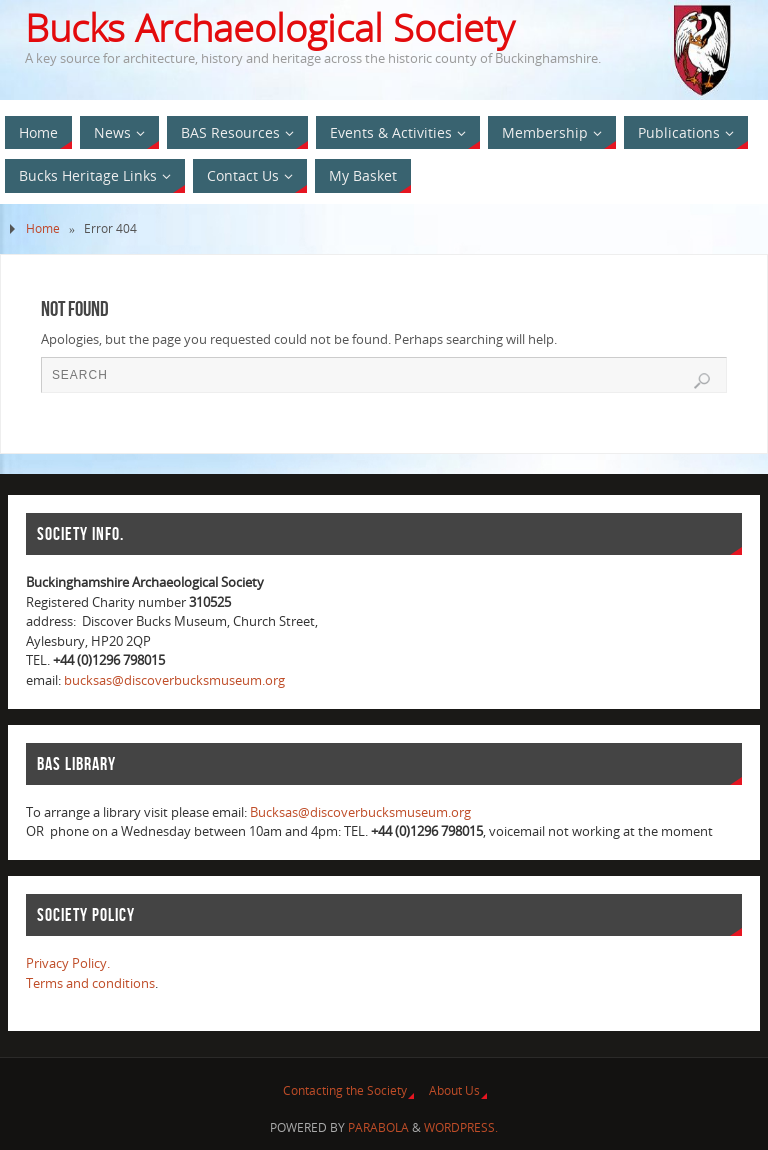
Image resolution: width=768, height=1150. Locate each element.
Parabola (378, 1127)
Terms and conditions (90, 983)
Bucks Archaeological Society (269, 28)
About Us (454, 1090)
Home (43, 228)
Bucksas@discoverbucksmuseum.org (360, 812)
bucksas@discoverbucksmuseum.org (174, 680)
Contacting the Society (345, 1090)
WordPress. (461, 1127)
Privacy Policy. (68, 963)
